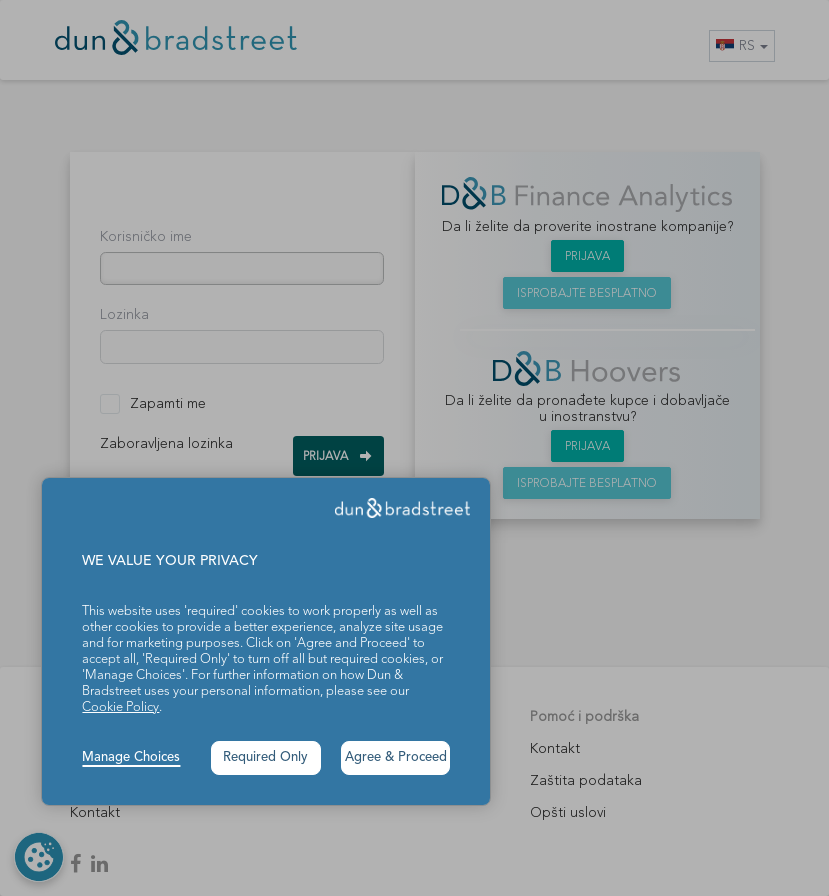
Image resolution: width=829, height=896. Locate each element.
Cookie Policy (120, 707)
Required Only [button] (265, 757)
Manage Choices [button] (131, 757)
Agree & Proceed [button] (396, 757)
